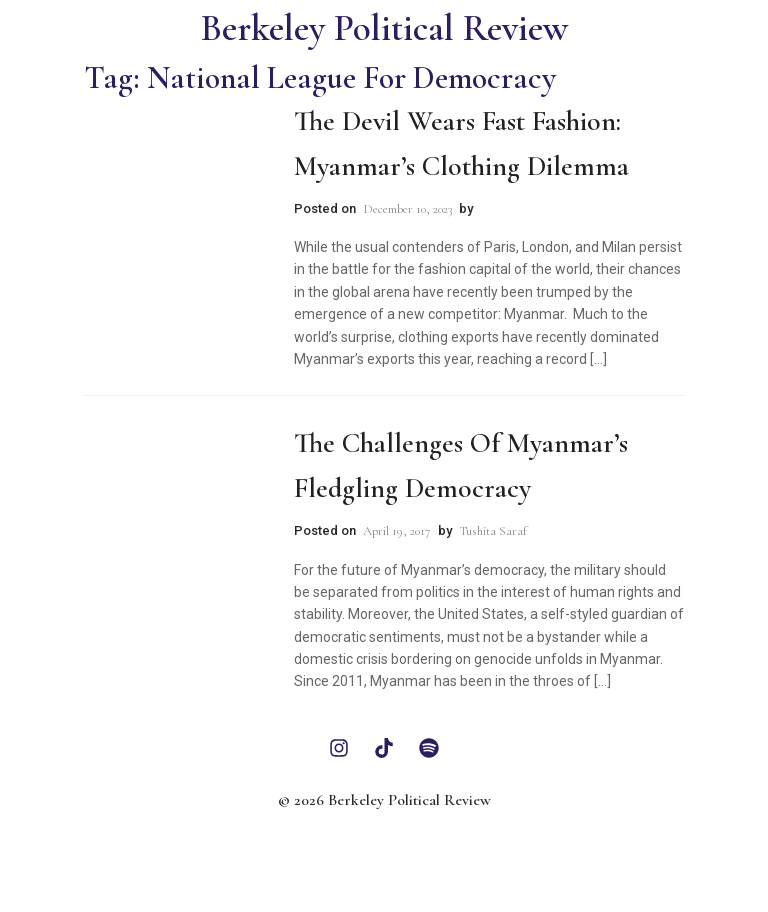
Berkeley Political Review (384, 28)
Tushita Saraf (493, 531)
